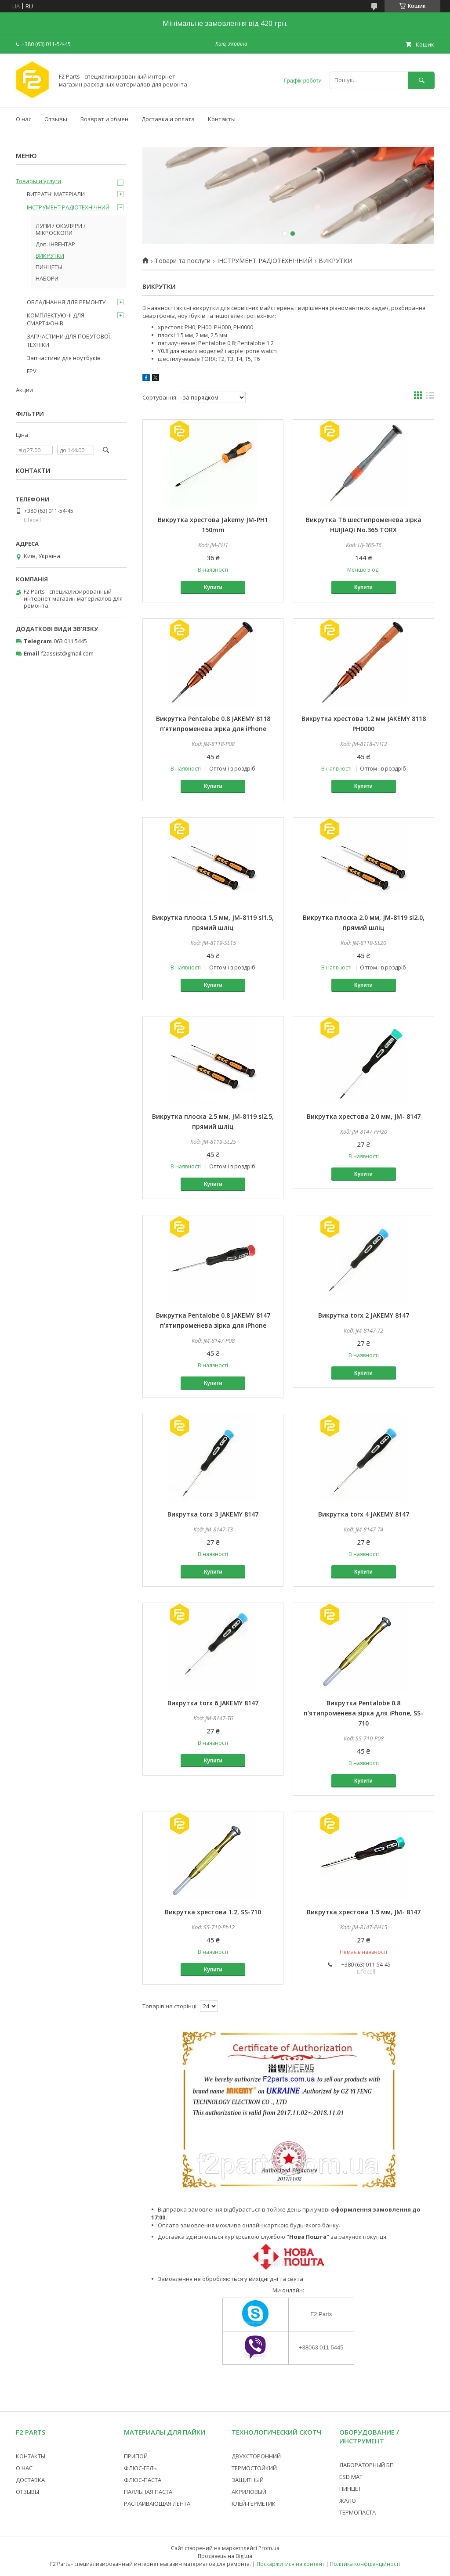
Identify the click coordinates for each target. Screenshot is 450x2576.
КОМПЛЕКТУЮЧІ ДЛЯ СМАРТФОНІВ (55, 319)
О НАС (24, 2468)
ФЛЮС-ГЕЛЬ (140, 2468)
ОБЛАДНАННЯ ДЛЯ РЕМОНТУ (66, 302)
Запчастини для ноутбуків (64, 358)
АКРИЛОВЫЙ (249, 2492)
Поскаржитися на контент (290, 2564)
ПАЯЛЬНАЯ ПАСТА (148, 2492)
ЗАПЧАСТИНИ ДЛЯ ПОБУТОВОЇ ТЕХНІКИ (68, 340)
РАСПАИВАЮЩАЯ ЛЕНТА (157, 2504)
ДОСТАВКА (30, 2480)
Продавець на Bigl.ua (225, 2556)
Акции (24, 390)
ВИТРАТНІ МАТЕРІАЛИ (56, 194)
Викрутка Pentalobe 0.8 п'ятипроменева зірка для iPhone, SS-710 (363, 1713)
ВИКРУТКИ (50, 255)
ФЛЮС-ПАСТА (142, 2480)
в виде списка (430, 397)
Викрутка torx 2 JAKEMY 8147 (363, 1315)
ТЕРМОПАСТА (357, 2512)
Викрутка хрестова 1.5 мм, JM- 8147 (364, 1912)
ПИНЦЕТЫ (49, 267)
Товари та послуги (182, 260)
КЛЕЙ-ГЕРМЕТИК (254, 2504)
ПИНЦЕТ (350, 2489)
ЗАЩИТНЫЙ (248, 2480)
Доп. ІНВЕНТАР (55, 244)
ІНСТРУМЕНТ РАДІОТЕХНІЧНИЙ (264, 260)
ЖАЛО (347, 2500)
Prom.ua (268, 2548)
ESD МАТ (351, 2477)
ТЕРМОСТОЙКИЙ (254, 2468)
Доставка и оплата (168, 119)
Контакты (222, 119)
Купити (213, 587)
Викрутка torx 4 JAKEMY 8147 (363, 1514)
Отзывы (55, 119)
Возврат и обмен (104, 119)
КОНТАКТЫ (30, 2456)
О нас (23, 119)
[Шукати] (421, 80)
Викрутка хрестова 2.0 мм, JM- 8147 (364, 1116)
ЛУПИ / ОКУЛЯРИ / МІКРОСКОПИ (61, 229)
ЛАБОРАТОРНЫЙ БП (366, 2465)
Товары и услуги (38, 181)
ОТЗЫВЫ (27, 2492)
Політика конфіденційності (365, 2564)
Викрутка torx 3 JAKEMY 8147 (212, 1514)
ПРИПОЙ (136, 2456)
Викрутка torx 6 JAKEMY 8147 (212, 1703)
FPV (31, 371)
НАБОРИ (47, 278)
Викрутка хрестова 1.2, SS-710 (213, 1912)
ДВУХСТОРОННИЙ (256, 2456)
